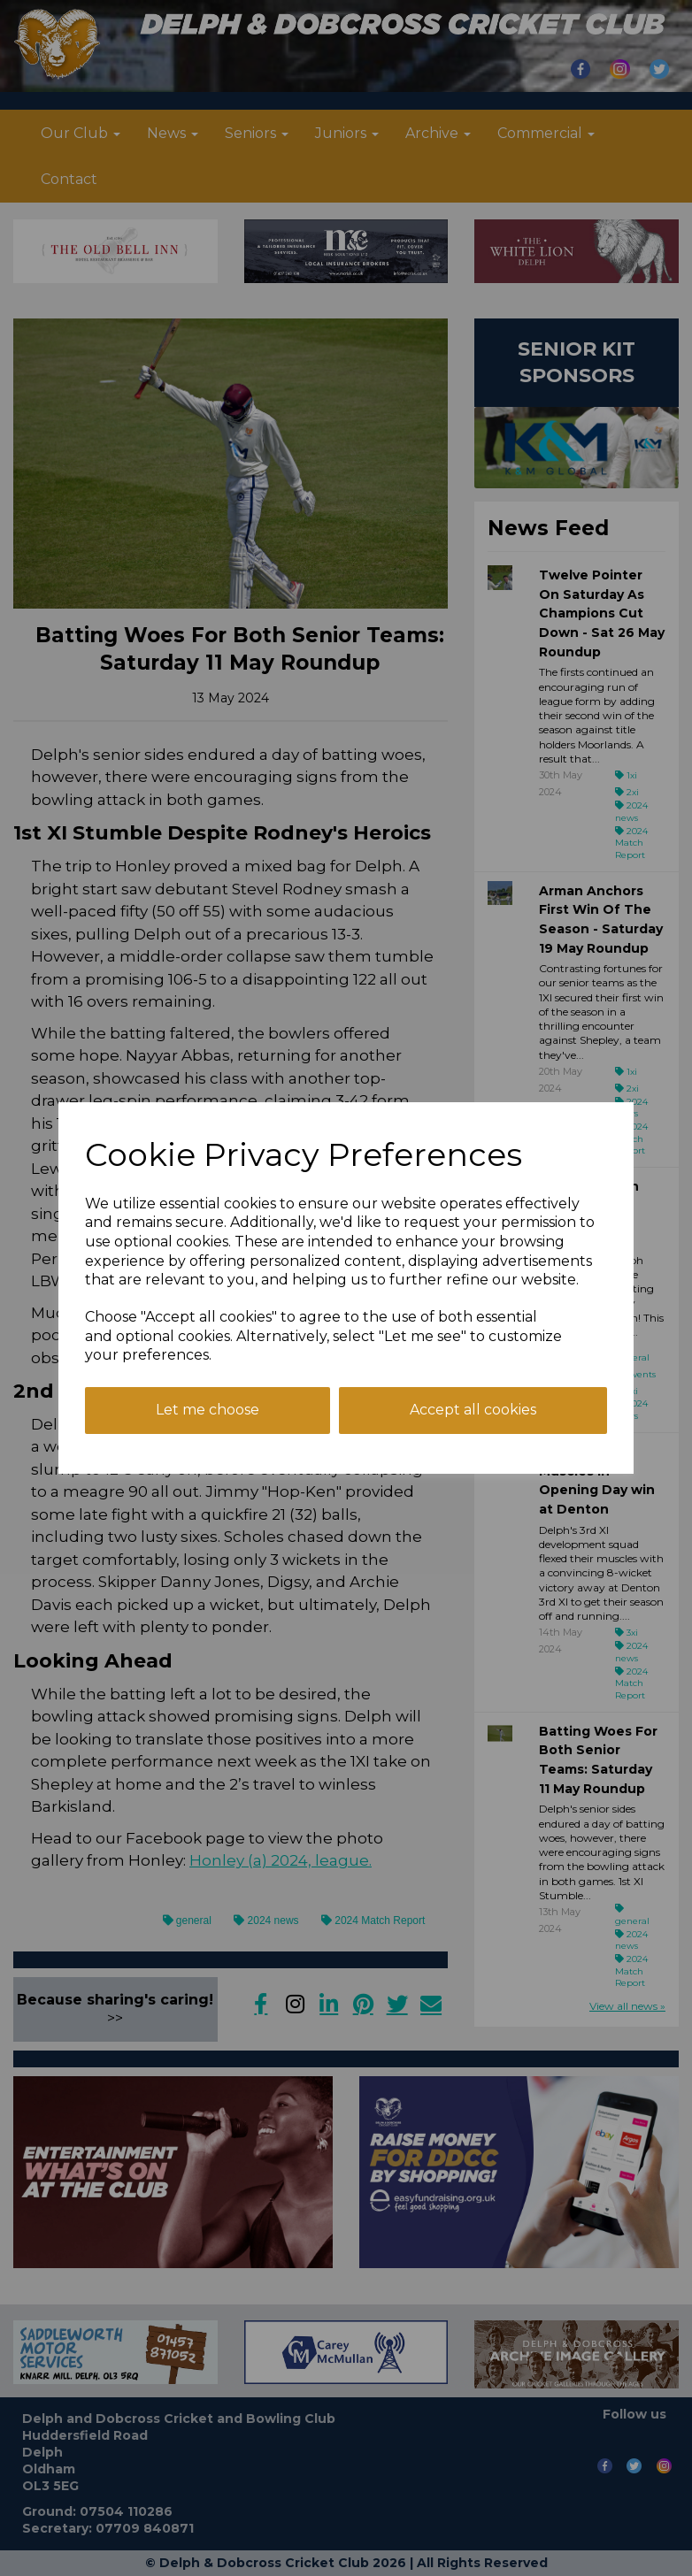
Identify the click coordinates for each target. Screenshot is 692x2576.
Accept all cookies (473, 1409)
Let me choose (207, 1409)
